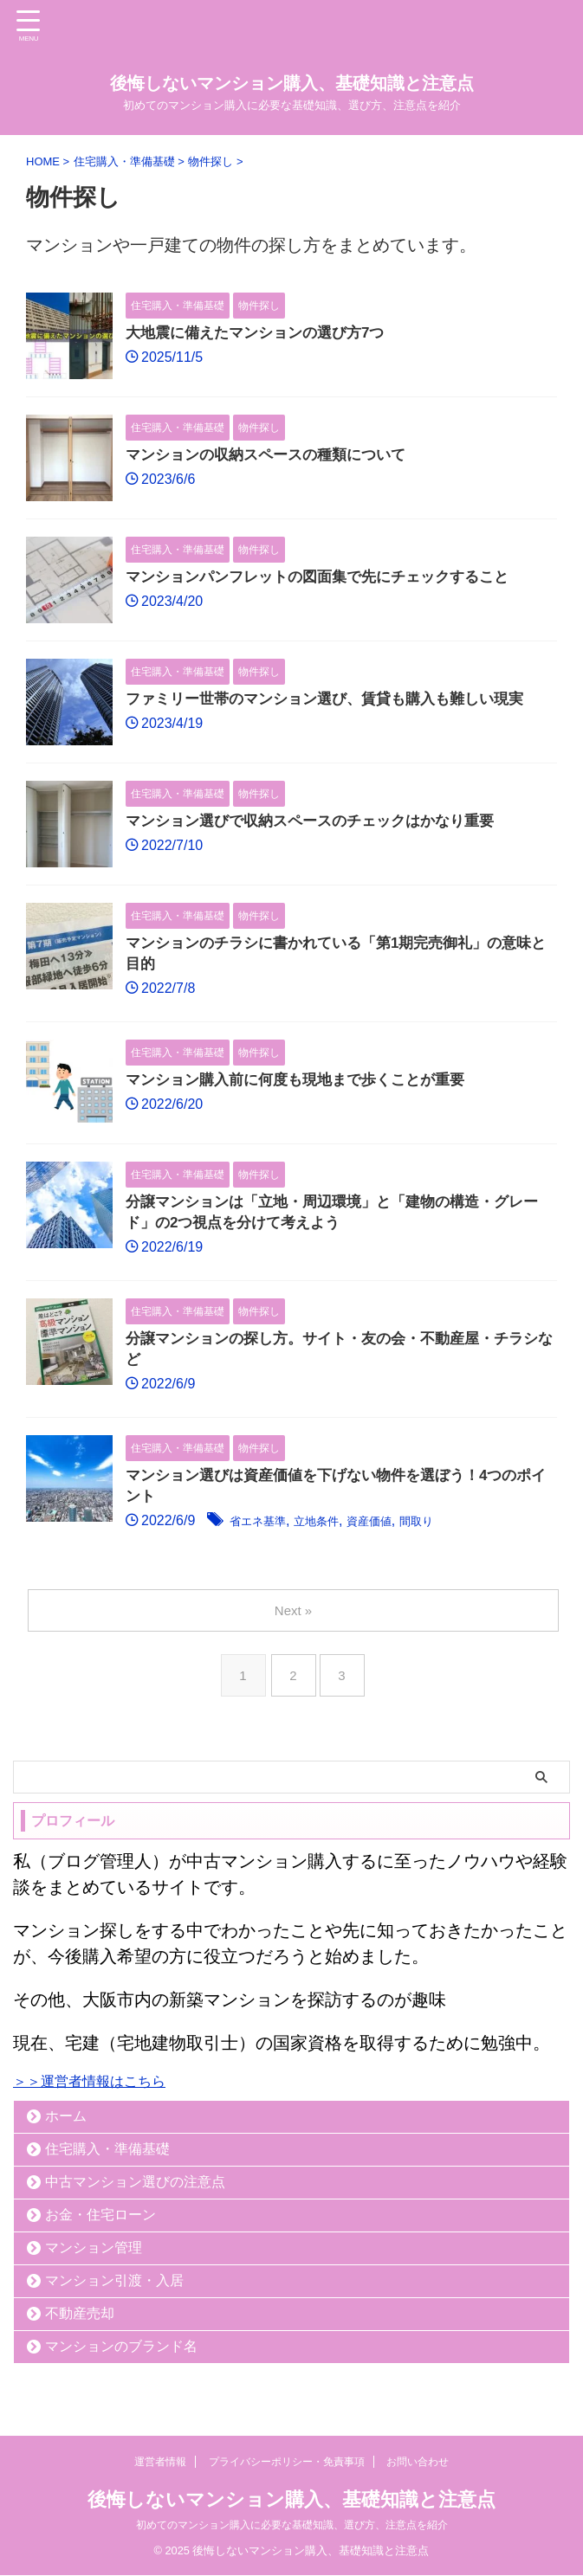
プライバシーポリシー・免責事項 (287, 2463)
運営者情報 (160, 2463)
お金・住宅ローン (100, 2227)
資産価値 (397, 1534)
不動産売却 (79, 2326)
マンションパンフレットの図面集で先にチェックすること (328, 578)
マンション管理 (93, 2260)
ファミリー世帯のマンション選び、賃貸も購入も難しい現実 (336, 700)
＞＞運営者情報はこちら (89, 2094)
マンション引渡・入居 (114, 2293)
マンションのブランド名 (121, 2359)
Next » (295, 1623)
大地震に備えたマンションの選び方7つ (262, 334)
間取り (454, 1534)
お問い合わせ (417, 2463)
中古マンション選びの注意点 (135, 2194)
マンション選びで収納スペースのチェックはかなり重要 (320, 822)
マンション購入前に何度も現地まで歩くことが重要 (305, 1084)
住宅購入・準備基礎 (107, 2161)
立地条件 (334, 1534)
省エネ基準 (264, 1534)
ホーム (66, 2129)
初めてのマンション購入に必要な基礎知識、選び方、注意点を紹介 (292, 2526)
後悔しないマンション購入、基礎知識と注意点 (292, 83)
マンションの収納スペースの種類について (274, 456)
